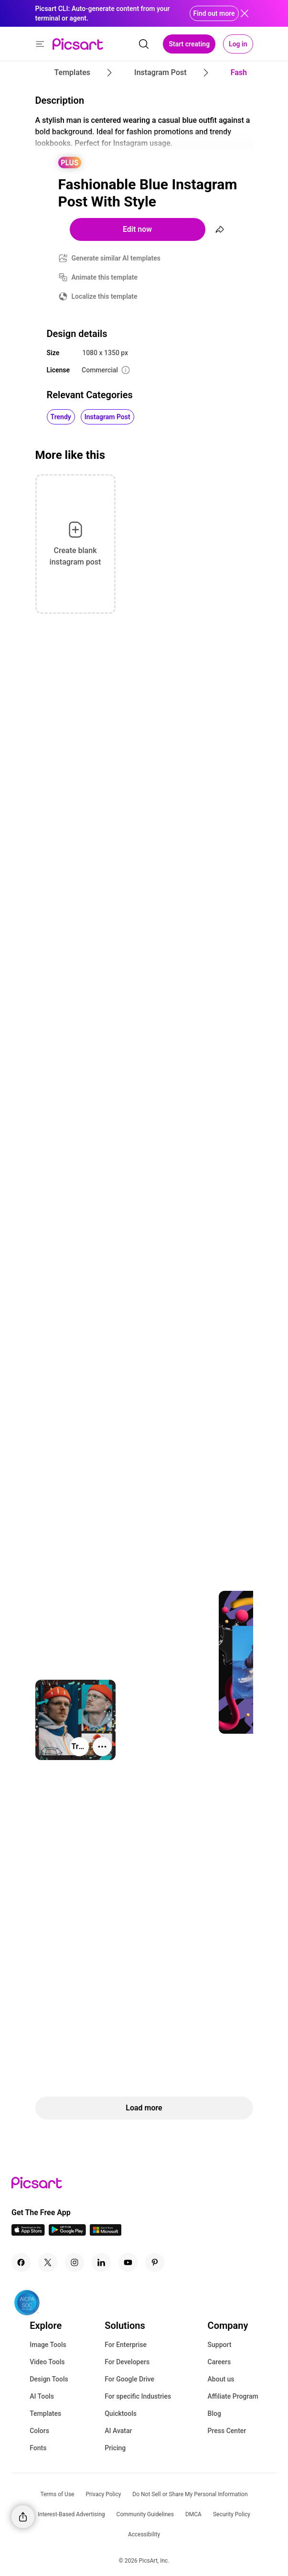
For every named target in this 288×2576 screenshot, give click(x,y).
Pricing (115, 2448)
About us (221, 2379)
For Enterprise (126, 2344)
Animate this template (105, 277)
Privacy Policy (103, 2494)
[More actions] (102, 1746)
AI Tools (42, 2396)
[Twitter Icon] (47, 2262)
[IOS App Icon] (28, 2233)
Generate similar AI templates (116, 258)
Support (220, 2344)
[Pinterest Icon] (154, 2262)
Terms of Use (57, 2494)
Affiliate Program (233, 2396)
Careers (219, 2362)
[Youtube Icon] (128, 2262)
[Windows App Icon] (105, 2233)
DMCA (193, 2514)
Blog (214, 2413)
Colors (39, 2431)
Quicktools (121, 2413)
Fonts (38, 2448)
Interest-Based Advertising (71, 2514)
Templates (45, 2413)
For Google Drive (129, 2379)
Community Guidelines (145, 2514)
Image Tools (48, 2344)
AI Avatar (118, 2431)
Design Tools (49, 2379)
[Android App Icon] (67, 2233)
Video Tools (47, 2362)
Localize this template (105, 296)
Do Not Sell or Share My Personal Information (189, 2494)
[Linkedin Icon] (101, 2262)
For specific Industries (138, 2396)
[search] (143, 44)
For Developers (127, 2362)
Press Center (227, 2431)
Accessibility (144, 2534)
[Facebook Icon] (21, 2262)
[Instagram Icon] (74, 2262)
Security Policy (231, 2514)
